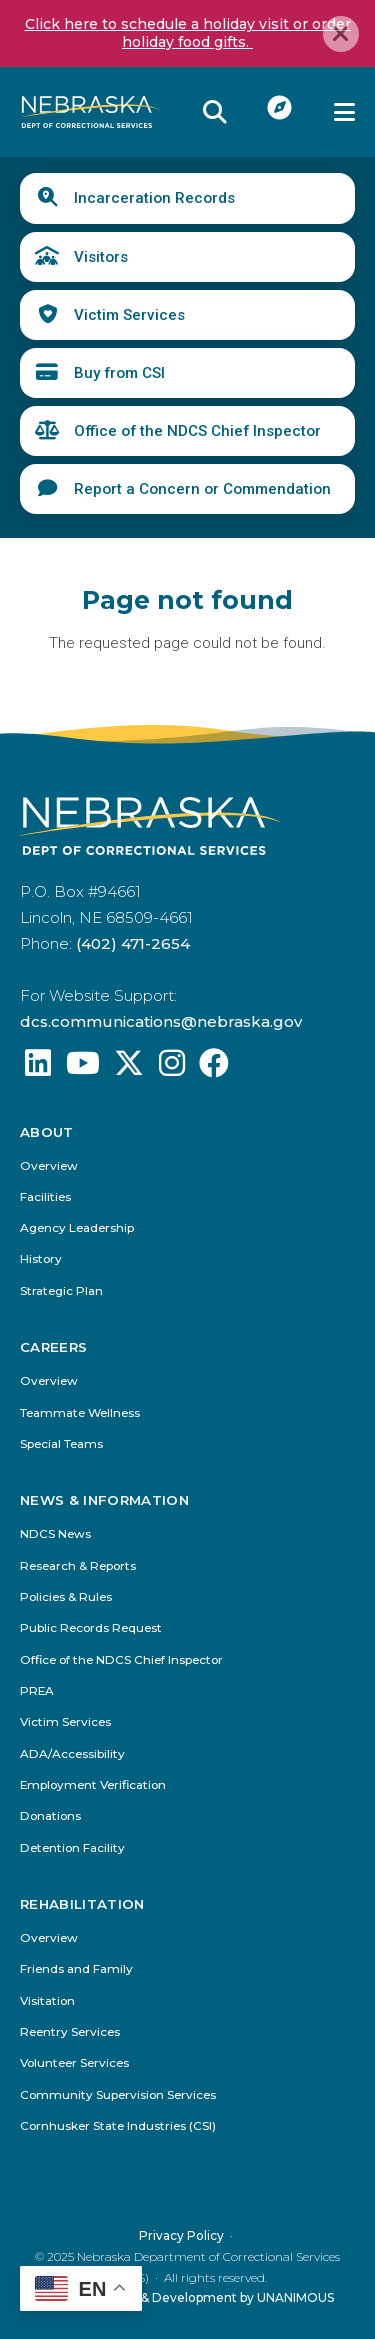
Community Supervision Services (118, 2095)
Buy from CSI (119, 373)
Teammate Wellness (80, 1413)
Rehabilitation (82, 1904)
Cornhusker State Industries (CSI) (118, 2126)
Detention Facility (72, 1847)
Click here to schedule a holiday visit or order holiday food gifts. (188, 33)
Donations (50, 1816)
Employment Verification (93, 1785)
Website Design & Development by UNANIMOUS (187, 2297)
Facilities (45, 1197)
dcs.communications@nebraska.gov (161, 1021)
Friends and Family (76, 1969)
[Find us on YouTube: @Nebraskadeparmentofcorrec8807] (83, 1068)
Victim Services (129, 315)
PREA (37, 1691)
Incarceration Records (154, 198)
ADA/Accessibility (72, 1754)
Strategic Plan (61, 1291)
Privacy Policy (181, 2235)
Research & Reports (78, 1566)
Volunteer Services (74, 2063)
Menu (344, 112)
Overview (49, 1166)
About (47, 1132)
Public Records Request (91, 1628)
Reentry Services (70, 2032)
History (41, 1259)
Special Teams (61, 1444)
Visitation (47, 2001)
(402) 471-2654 (133, 943)
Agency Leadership (77, 1228)
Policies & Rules (66, 1597)
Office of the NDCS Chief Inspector (197, 431)
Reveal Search (215, 112)
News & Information (104, 1500)
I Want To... (280, 107)
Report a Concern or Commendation (202, 489)
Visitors (101, 257)
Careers (53, 1347)
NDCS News (55, 1534)
